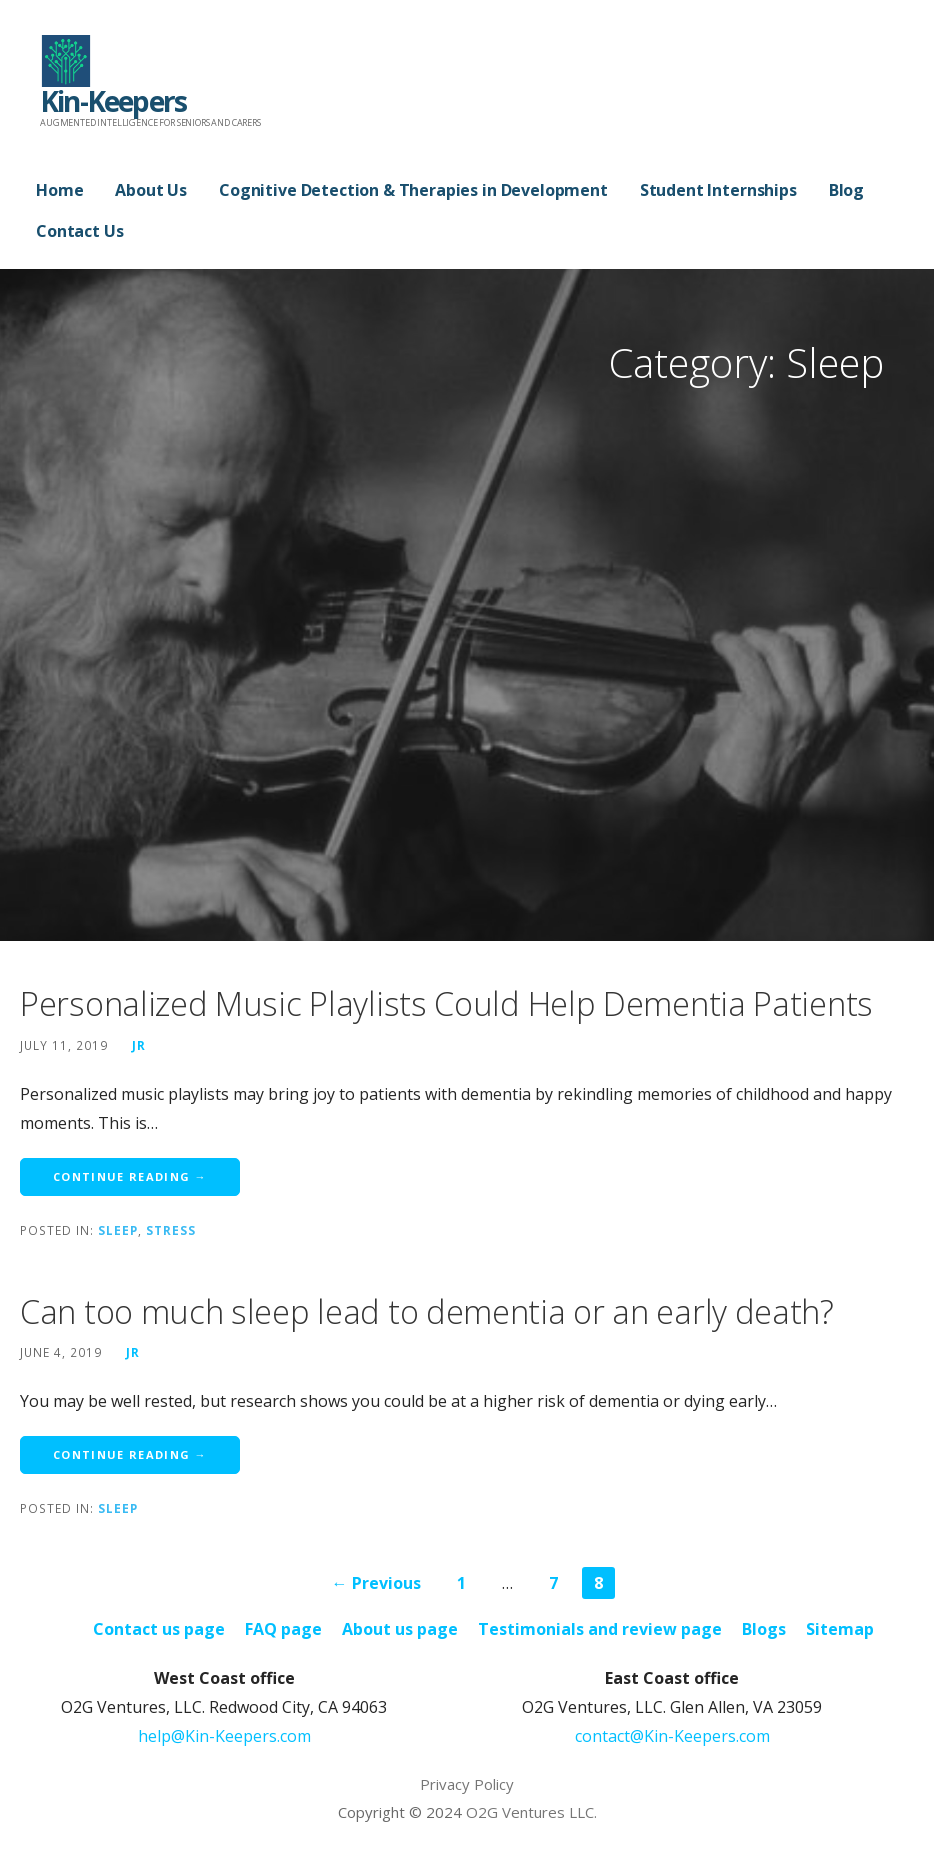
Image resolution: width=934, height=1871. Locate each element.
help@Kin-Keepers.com (224, 1736)
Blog (846, 190)
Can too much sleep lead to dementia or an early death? (427, 1311)
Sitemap (840, 1629)
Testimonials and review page (600, 1629)
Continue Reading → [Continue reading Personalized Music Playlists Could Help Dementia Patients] (130, 1176)
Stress (171, 1230)
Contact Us (79, 231)
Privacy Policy (467, 1784)
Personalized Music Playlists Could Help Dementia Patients (446, 1003)
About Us (151, 190)
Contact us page (159, 1629)
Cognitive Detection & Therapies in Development (413, 190)
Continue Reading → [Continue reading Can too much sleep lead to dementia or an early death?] (130, 1454)
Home (59, 190)
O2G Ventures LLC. (531, 1812)
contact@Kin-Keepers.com (672, 1736)
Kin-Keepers (113, 101)
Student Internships (718, 190)
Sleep (118, 1230)
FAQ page (283, 1629)
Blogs (764, 1629)
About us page (400, 1629)
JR (139, 1045)
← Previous (376, 1583)
